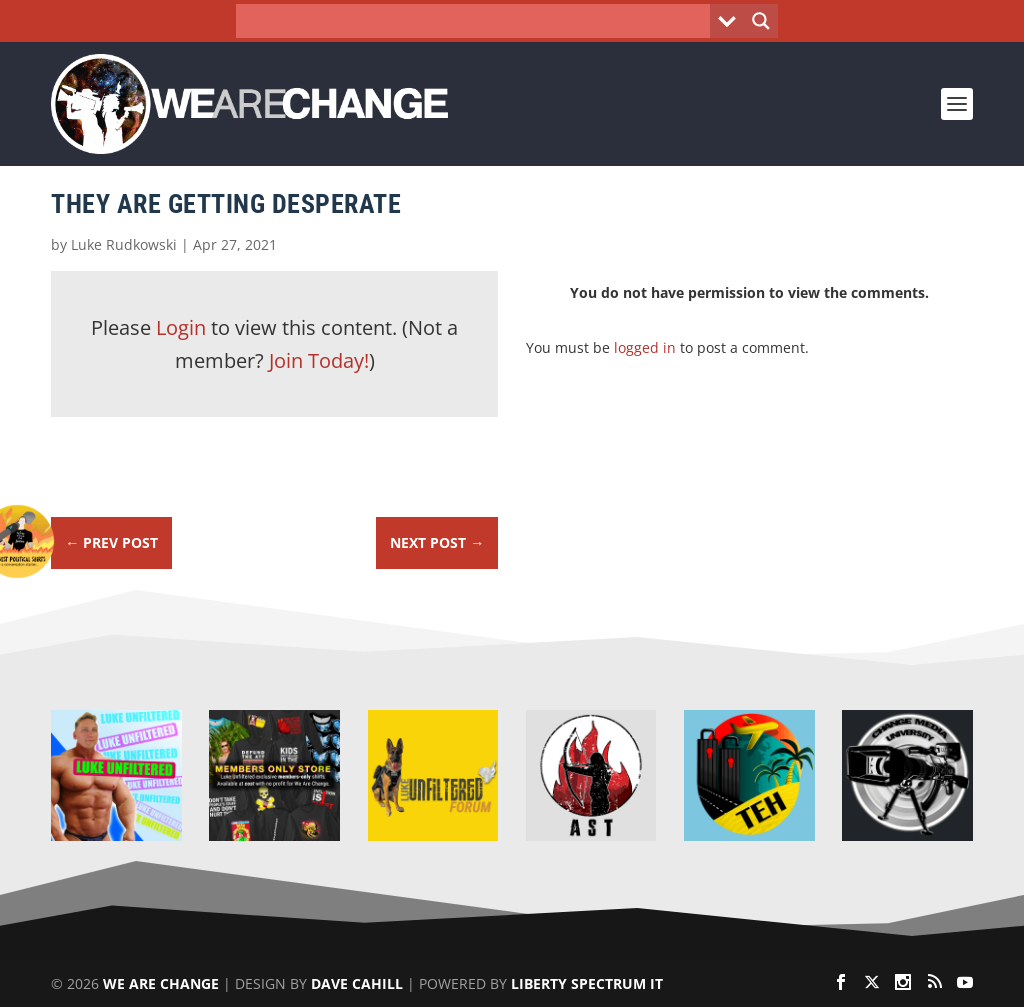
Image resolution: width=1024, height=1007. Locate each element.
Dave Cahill (357, 983)
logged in (645, 347)
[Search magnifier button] (761, 21)
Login (181, 327)
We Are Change (161, 983)
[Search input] (478, 21)
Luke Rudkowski (124, 244)
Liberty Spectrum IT (587, 983)
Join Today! (319, 360)
